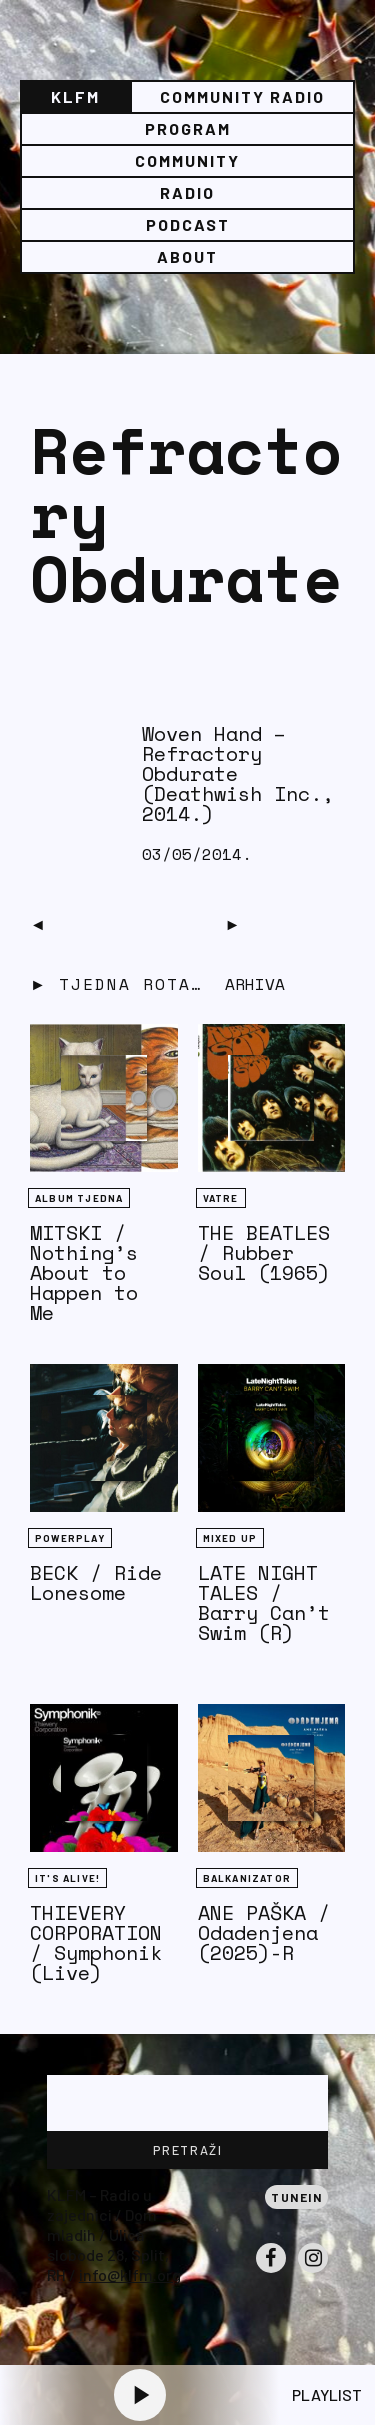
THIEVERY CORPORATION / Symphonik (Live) (96, 1942)
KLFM (75, 96)
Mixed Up (230, 1538)
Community (187, 160)
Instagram (313, 2272)
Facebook (271, 2272)
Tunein (296, 2197)
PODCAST (188, 224)
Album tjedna (79, 1198)
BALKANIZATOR (247, 1878)
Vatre (221, 1198)
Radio (187, 192)
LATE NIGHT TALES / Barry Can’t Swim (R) (264, 1602)
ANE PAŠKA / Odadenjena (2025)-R (264, 1932)
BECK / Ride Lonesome (96, 1582)
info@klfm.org (130, 2274)
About (187, 256)
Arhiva (255, 984)
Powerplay (70, 1538)
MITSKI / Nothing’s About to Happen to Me (84, 1272)
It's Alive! (67, 1878)
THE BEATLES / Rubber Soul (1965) (264, 1252)
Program (188, 128)
